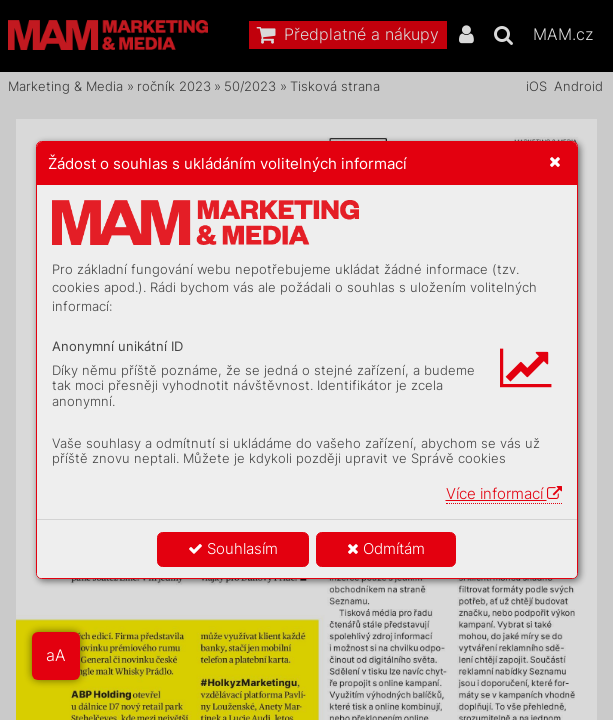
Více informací (504, 493)
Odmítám (386, 548)
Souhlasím (233, 548)
